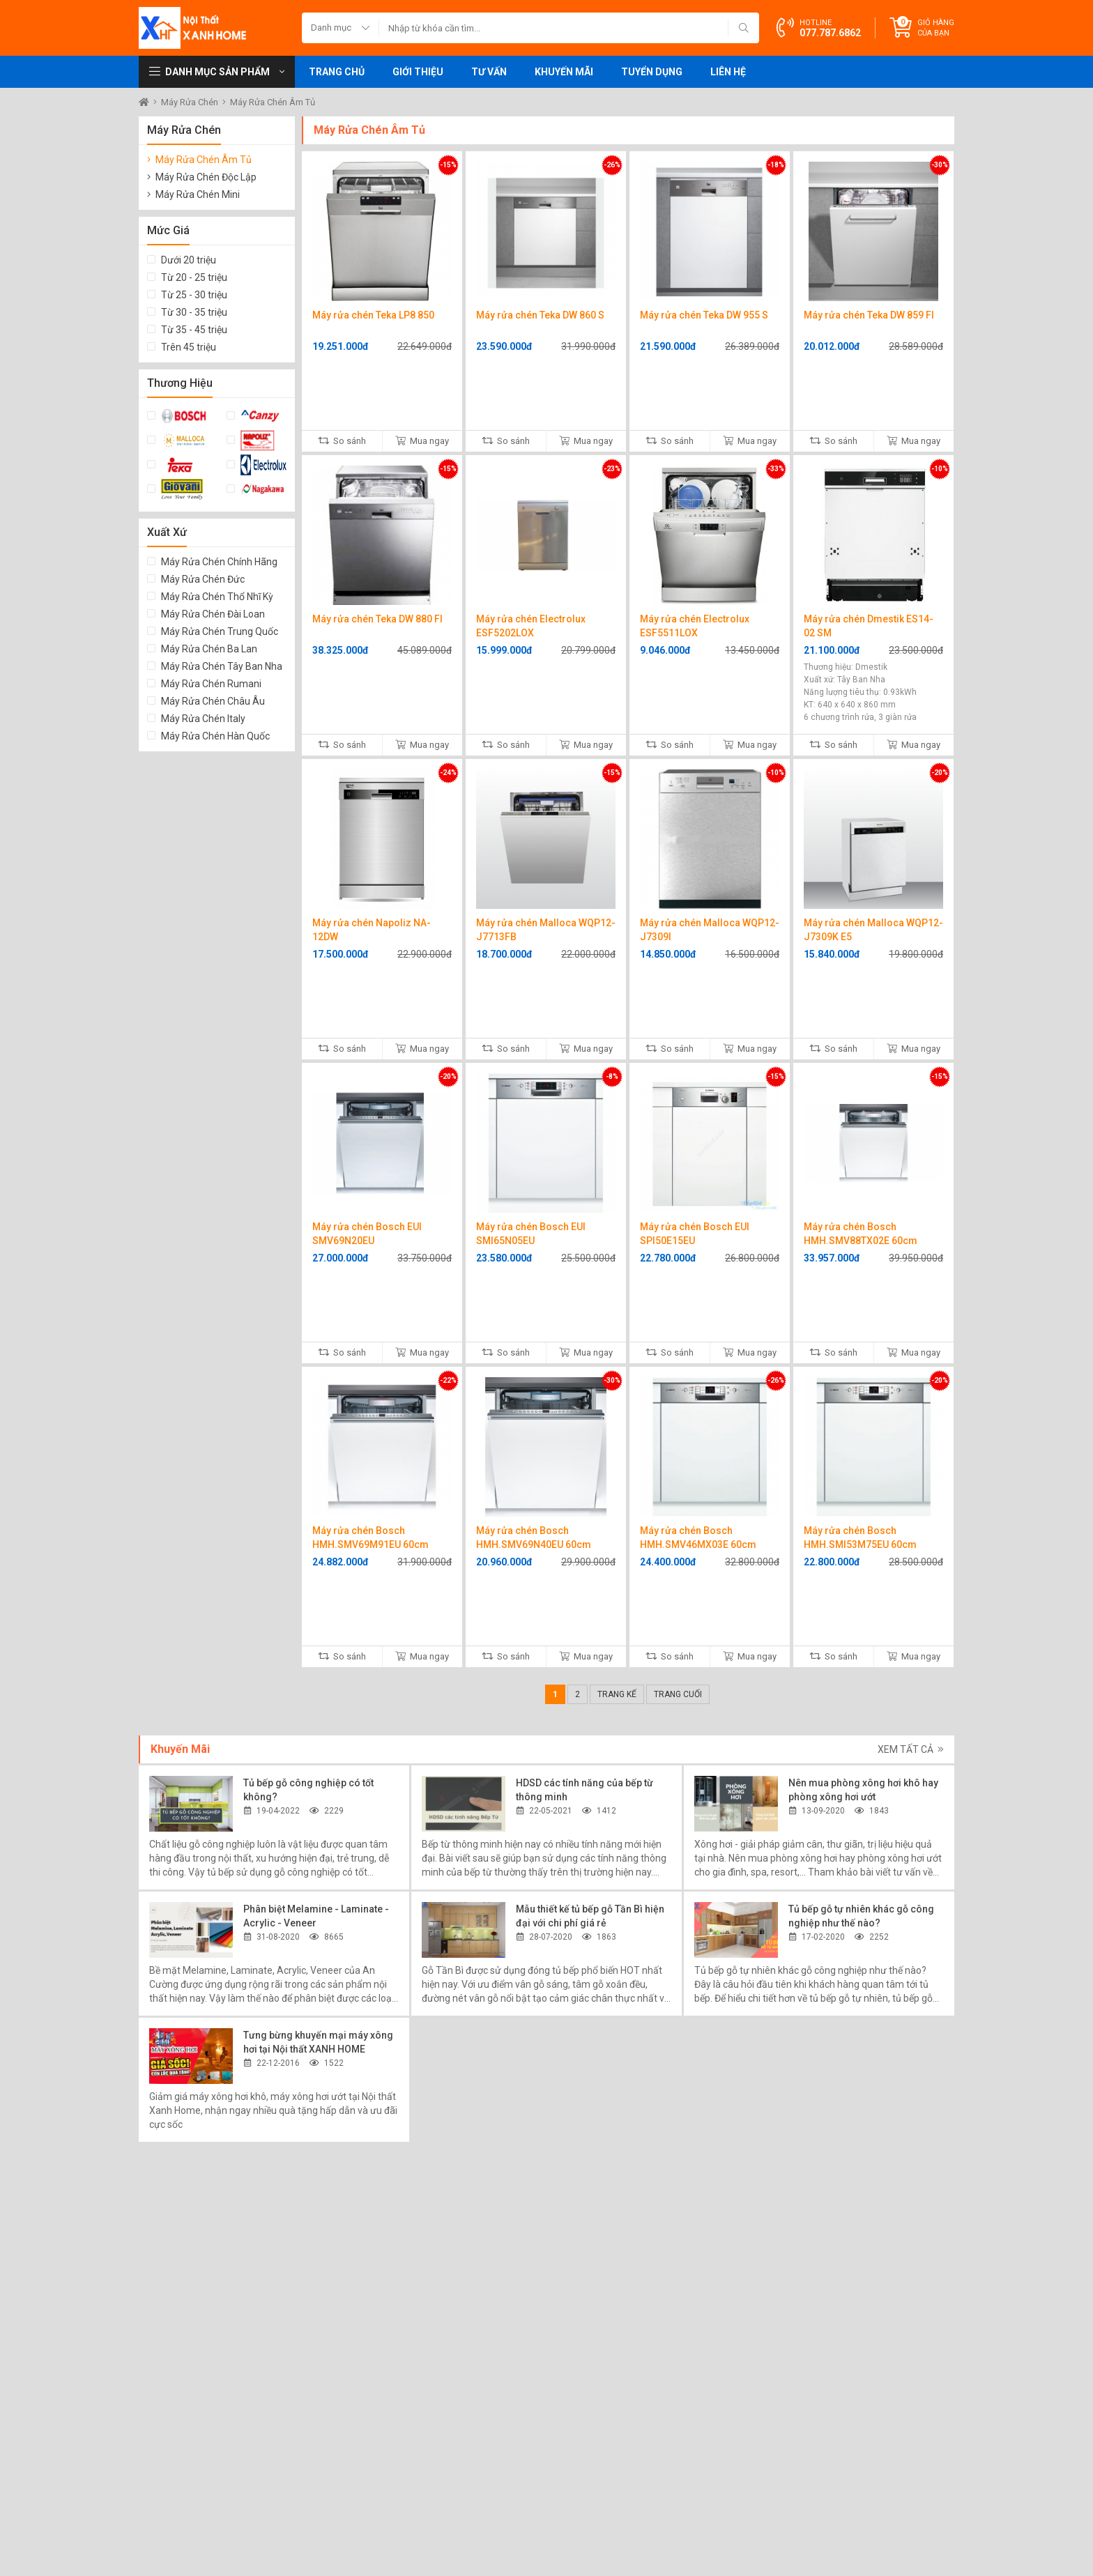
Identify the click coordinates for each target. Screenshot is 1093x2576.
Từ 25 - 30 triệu (194, 294)
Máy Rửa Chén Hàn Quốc (215, 736)
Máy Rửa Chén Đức (203, 579)
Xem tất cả (911, 1749)
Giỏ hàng (935, 28)
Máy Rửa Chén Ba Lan (209, 648)
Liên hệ (728, 71)
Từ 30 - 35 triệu (194, 312)
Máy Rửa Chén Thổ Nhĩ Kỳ (217, 596)
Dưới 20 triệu (188, 260)
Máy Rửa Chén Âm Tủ (272, 102)
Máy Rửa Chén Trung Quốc (219, 631)
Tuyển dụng (651, 71)
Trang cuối (678, 1694)
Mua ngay (422, 441)
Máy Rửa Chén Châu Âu (213, 701)
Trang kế (616, 1694)
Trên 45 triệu (188, 347)
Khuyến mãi (564, 71)
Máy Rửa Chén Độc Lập (206, 177)
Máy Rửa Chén (190, 102)
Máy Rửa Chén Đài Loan (213, 614)
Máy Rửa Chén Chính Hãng (219, 561)
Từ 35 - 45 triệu (194, 329)
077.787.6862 (830, 32)
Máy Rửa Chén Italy (203, 718)
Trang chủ (337, 71)
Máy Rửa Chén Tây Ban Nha (221, 666)
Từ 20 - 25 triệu (194, 277)
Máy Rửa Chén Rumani (211, 683)
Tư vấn (489, 71)
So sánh (342, 441)
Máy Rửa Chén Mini (197, 194)
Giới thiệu (417, 71)
